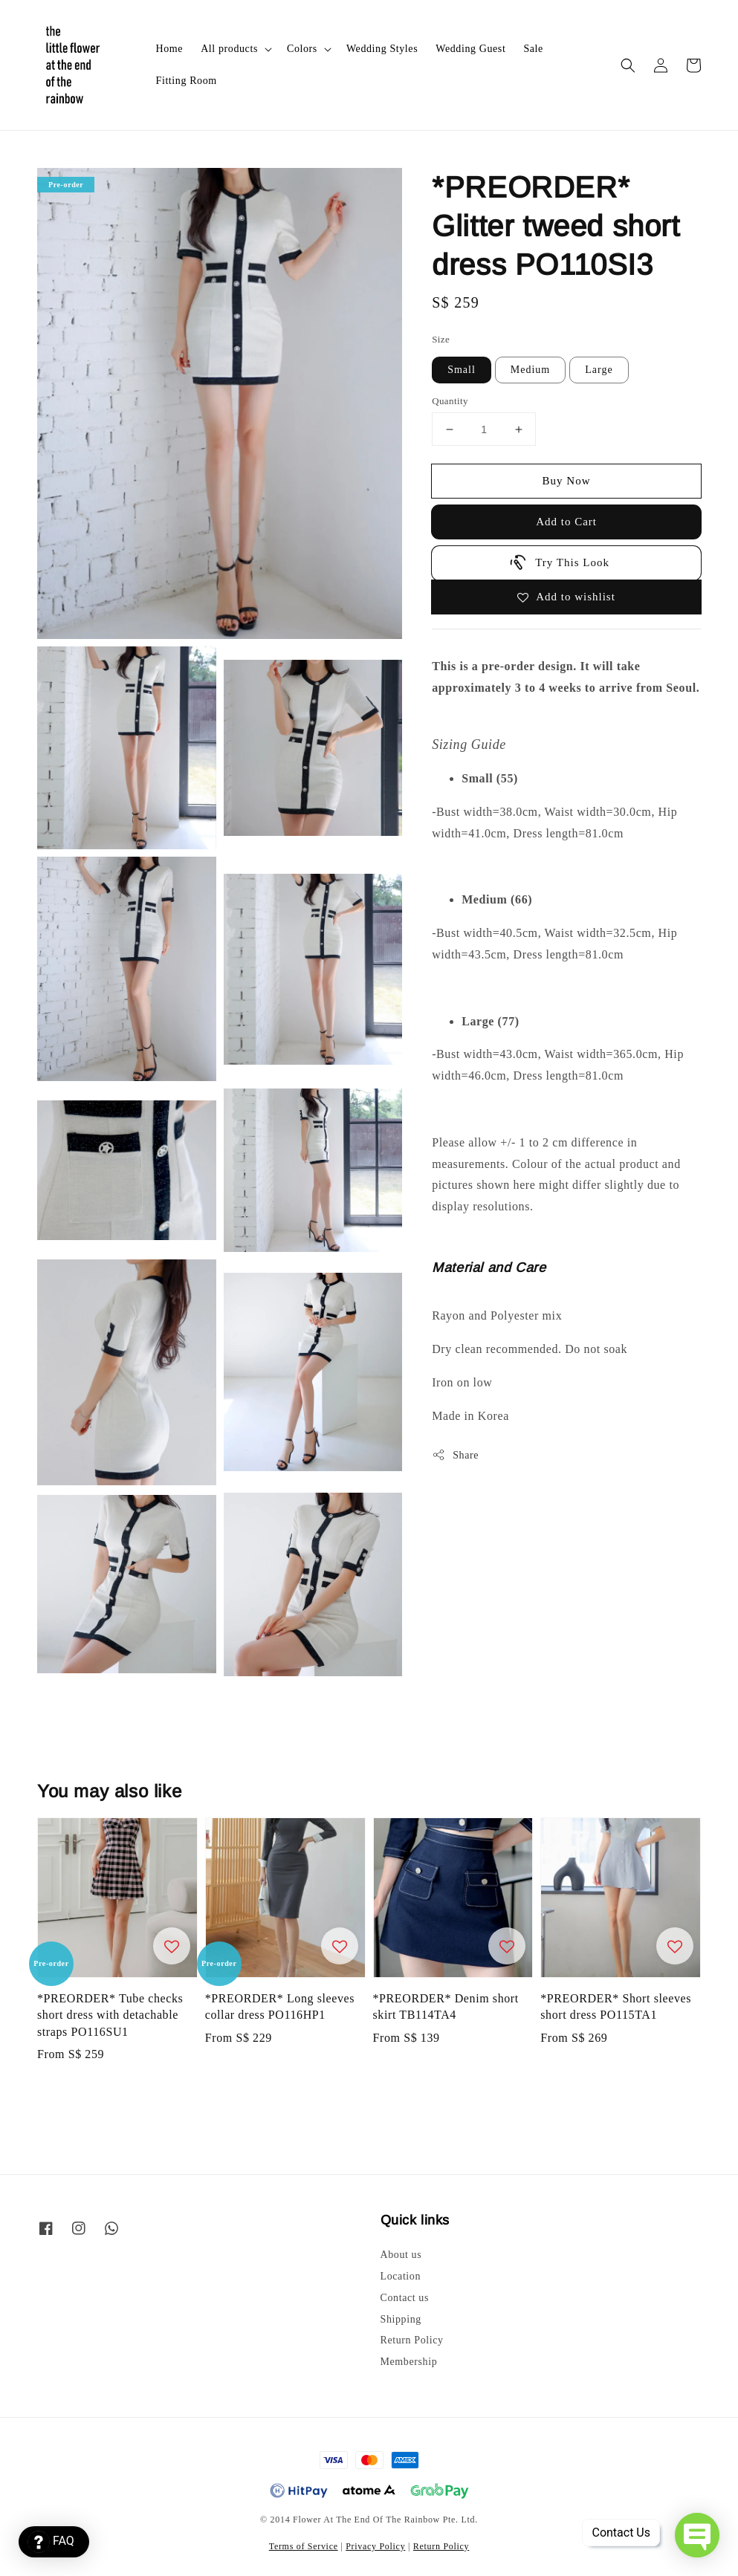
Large (598, 369)
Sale (533, 48)
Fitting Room (186, 80)
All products (229, 48)
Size (441, 339)
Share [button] (455, 1454)
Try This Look (558, 562)
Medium (530, 369)
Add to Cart (566, 522)
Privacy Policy (375, 2546)
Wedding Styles (382, 48)
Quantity (450, 400)
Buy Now (567, 481)
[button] (628, 65)
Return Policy (412, 2340)
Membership (409, 2361)
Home (170, 48)
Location (401, 2276)
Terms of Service (303, 2546)
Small (461, 369)
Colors (302, 48)
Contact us (405, 2297)
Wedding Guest (470, 48)
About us (401, 2254)
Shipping (401, 2319)
